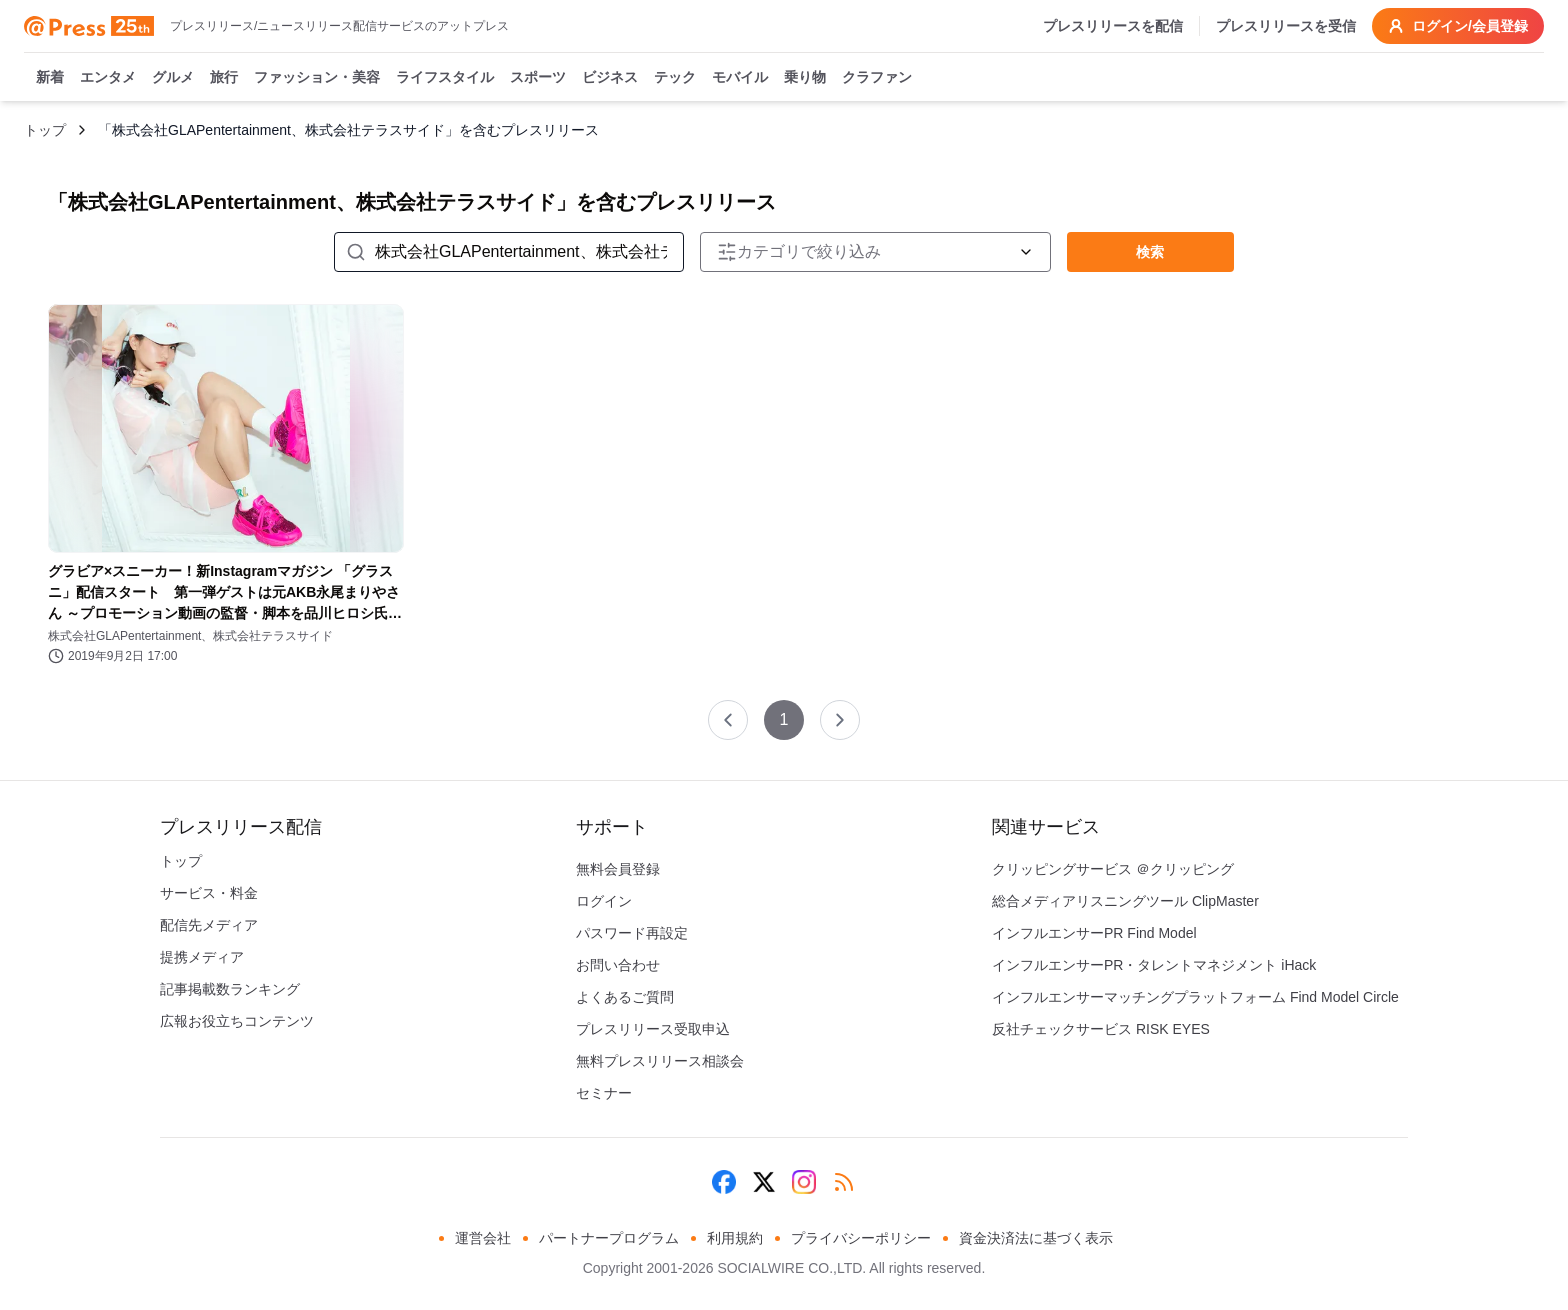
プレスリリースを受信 (1286, 26)
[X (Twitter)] (764, 1182)
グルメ (173, 78)
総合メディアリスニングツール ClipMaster (1125, 901)
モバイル (740, 78)
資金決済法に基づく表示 (1036, 1238)
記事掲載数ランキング (230, 989)
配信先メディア (209, 925)
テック (675, 78)
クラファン (877, 78)
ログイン (604, 901)
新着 (50, 78)
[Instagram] (804, 1182)
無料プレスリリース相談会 (660, 1061)
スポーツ (538, 78)
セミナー (604, 1093)
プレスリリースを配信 (1113, 26)
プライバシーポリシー (861, 1238)
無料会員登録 (618, 869)
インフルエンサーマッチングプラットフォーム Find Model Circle (1195, 997)
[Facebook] (724, 1182)
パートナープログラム (609, 1238)
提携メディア (202, 957)
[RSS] (844, 1182)
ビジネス (610, 78)
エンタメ (108, 78)
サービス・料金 (209, 893)
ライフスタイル (445, 78)
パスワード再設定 (632, 933)
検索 (1150, 252)
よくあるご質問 (625, 997)
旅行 (224, 78)
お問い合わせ (618, 965)
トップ (45, 130)
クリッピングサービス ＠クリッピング (1113, 869)
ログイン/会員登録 (1458, 26)
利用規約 (735, 1238)
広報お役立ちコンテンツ (237, 1021)
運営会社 (483, 1238)
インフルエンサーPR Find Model (1094, 933)
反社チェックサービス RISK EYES (1101, 1029)
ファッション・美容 (317, 78)
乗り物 (805, 78)
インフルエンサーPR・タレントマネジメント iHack (1154, 965)
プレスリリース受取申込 (653, 1029)
